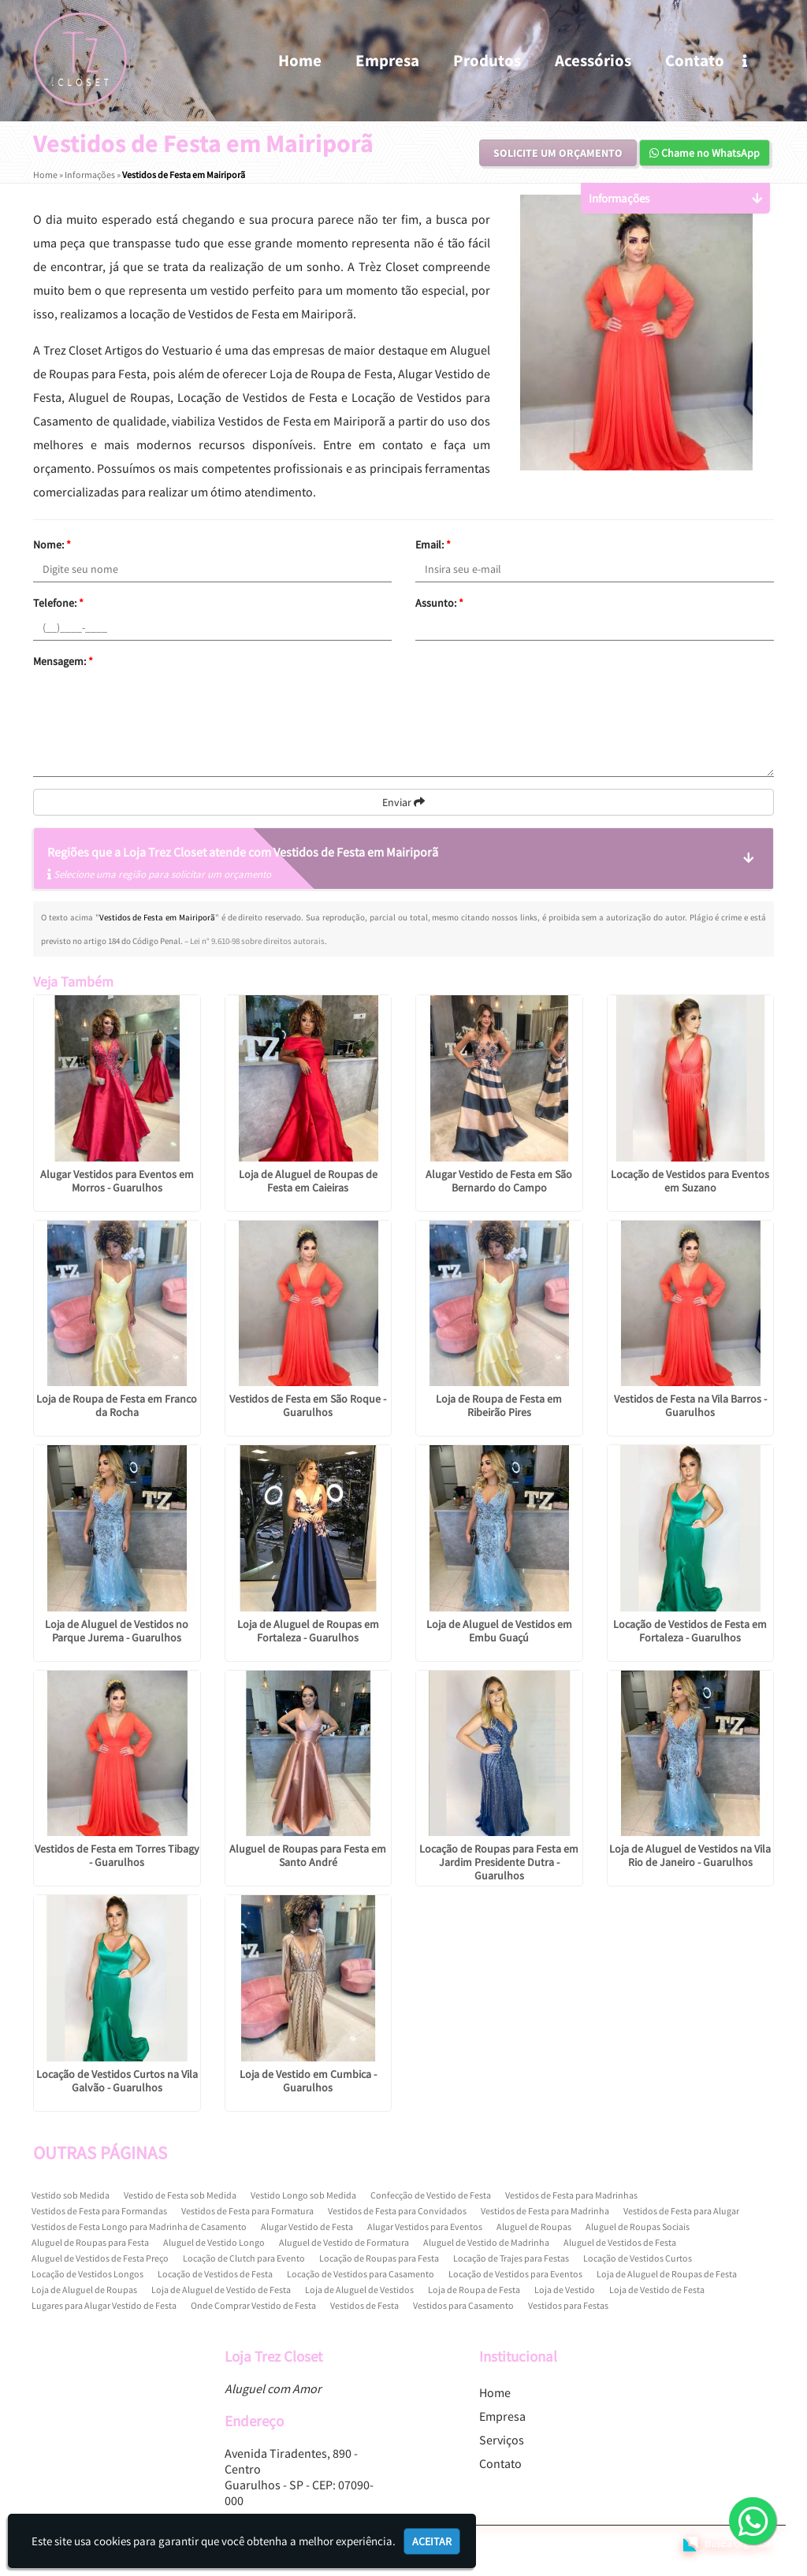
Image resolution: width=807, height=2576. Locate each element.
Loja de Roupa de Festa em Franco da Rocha (116, 1405)
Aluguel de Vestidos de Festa (619, 2242)
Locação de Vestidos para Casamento (360, 2274)
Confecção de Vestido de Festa (430, 2195)
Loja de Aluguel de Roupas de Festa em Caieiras (308, 1181)
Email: (433, 544)
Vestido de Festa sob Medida (180, 2195)
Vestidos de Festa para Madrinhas (571, 2195)
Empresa (387, 60)
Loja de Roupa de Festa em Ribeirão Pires (499, 1405)
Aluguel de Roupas (533, 2226)
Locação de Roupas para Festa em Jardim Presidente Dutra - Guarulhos (498, 1862)
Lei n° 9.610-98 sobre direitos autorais (257, 940)
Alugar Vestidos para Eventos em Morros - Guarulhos (117, 1181)
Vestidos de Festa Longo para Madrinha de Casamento (139, 2226)
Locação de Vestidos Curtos (637, 2258)
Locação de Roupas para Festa (379, 2258)
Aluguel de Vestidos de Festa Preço (100, 2258)
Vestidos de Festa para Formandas (99, 2211)
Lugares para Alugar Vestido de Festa (104, 2305)
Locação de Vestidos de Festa (215, 2274)
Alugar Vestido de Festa (307, 2226)
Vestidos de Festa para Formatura (247, 2211)
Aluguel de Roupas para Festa (90, 2242)
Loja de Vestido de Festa (657, 2289)
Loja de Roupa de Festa (474, 2289)
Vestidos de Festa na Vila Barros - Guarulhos (690, 1405)
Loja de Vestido (564, 2289)
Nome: (52, 544)
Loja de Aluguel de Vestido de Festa (221, 2289)
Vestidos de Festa (364, 2305)
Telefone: (58, 603)
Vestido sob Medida (71, 2195)
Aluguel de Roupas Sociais (638, 2226)
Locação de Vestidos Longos (87, 2274)
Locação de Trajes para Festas (511, 2258)
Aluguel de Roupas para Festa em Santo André (307, 1855)
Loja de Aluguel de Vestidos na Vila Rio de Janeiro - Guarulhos (690, 1855)
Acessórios (593, 60)
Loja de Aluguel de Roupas (84, 2289)
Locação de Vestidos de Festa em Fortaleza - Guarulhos (690, 1631)
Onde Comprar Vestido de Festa (253, 2305)
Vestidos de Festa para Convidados (397, 2211)
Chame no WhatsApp (704, 153)
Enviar (403, 802)
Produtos (487, 60)
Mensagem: (63, 661)
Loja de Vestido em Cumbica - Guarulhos (308, 2081)
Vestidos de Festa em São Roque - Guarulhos (307, 1405)
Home (300, 60)
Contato (694, 60)
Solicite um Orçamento (558, 153)
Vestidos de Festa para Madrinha (545, 2211)
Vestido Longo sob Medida (303, 2195)
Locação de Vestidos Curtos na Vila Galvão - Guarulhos (117, 2081)
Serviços (501, 2440)
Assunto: (439, 603)
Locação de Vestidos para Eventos (515, 2274)
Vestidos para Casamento (463, 2305)
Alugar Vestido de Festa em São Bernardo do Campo (499, 1181)
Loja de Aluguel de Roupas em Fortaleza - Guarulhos (308, 1631)
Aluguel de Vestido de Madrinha (486, 2242)
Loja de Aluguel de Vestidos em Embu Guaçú (499, 1631)
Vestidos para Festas (568, 2305)
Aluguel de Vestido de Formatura (344, 2242)
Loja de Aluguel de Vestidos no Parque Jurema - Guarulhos (116, 1631)
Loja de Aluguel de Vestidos (359, 2289)
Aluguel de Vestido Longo (214, 2242)
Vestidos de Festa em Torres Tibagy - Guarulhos (117, 1855)
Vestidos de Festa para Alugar (681, 2211)
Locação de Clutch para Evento (244, 2258)
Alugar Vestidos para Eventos (424, 2226)
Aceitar (432, 2541)
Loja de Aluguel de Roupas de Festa (667, 2274)
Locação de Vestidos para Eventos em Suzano (690, 1181)
